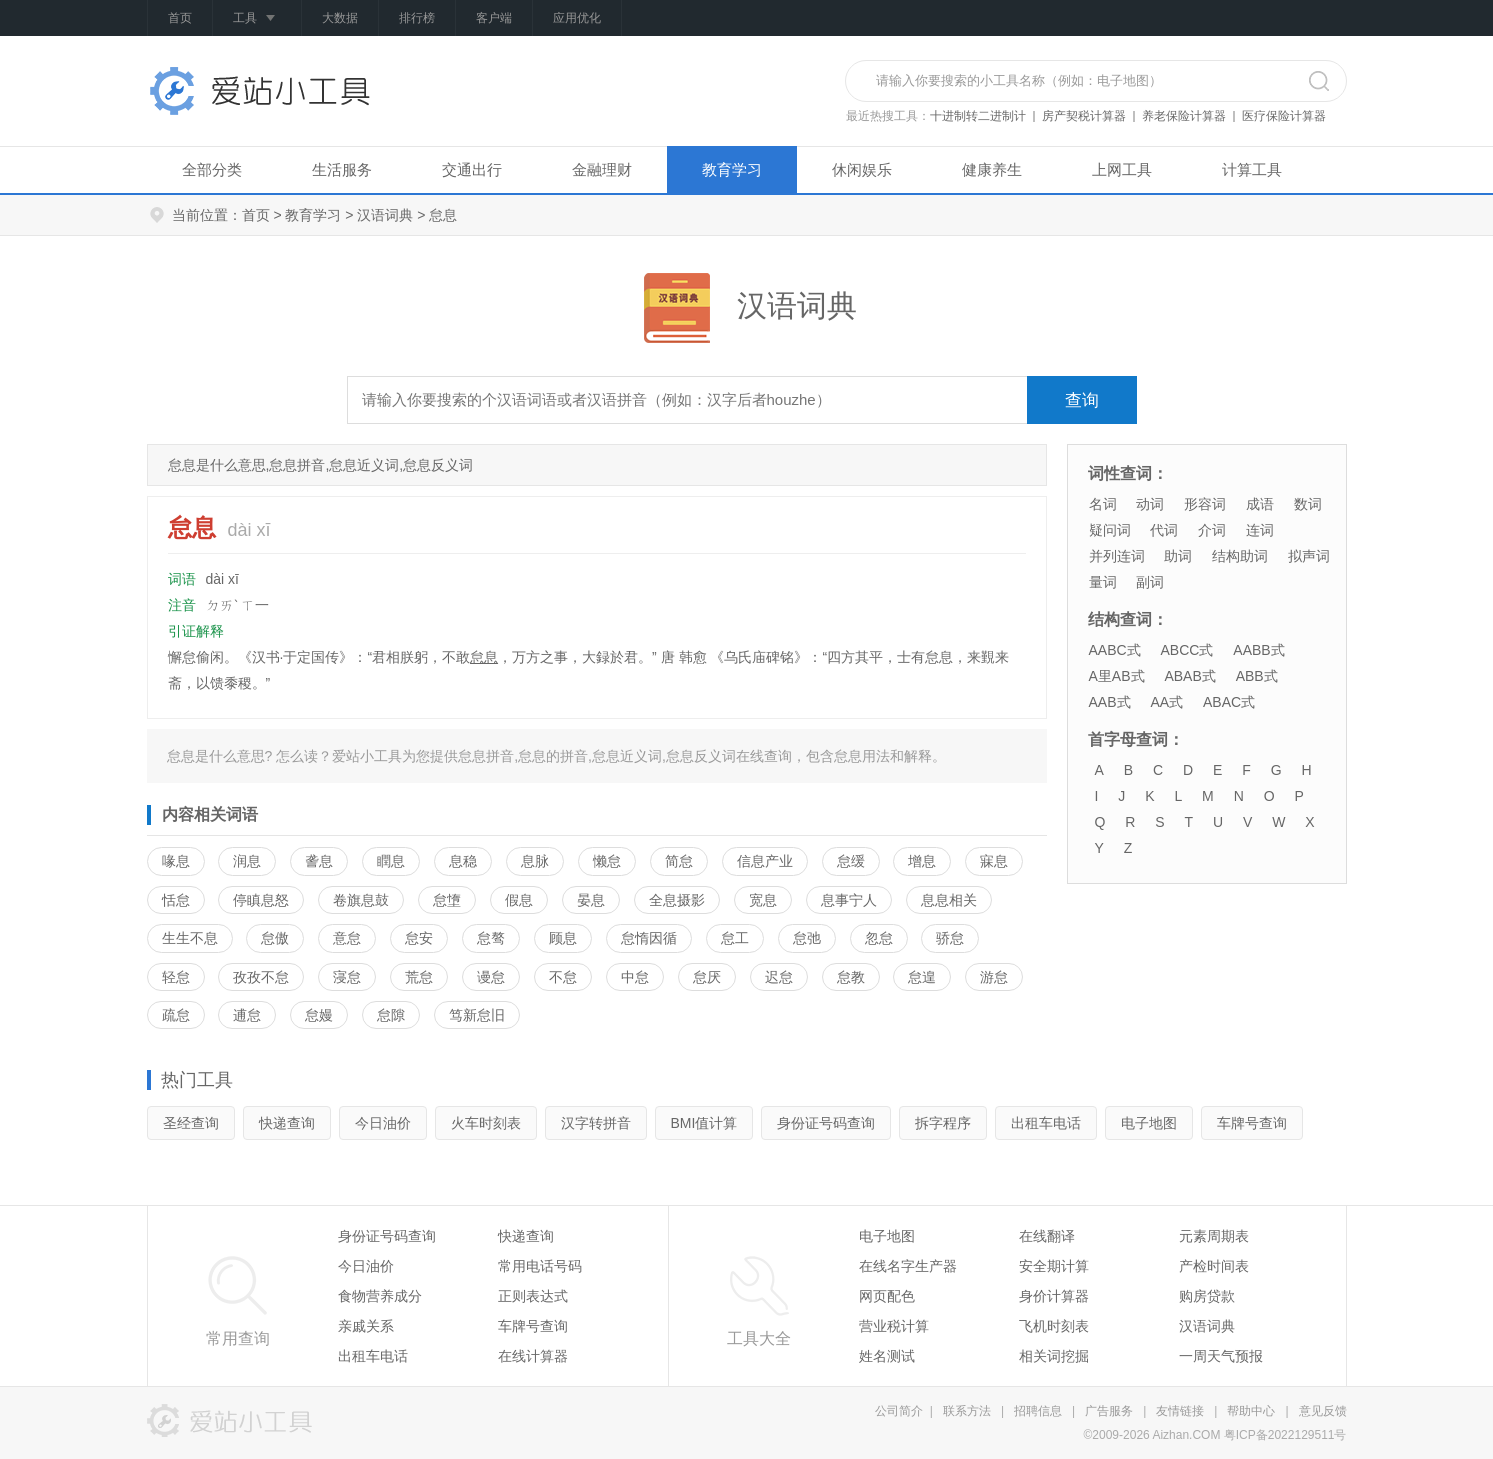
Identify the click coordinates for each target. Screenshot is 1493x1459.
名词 (1103, 504)
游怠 (994, 977)
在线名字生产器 (908, 1266)
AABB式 (1258, 650)
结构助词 (1240, 556)
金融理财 (602, 169)
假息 (519, 900)
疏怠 (176, 1015)
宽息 (763, 900)
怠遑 (922, 977)
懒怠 (607, 861)
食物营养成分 (380, 1296)
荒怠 (419, 977)
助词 (1178, 556)
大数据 (340, 18)
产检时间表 (1214, 1266)
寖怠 (347, 977)
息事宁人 (849, 900)
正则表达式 (533, 1296)
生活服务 (342, 169)
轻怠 (176, 977)
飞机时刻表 (1054, 1326)
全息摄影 (677, 900)
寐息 (994, 861)
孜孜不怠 (261, 977)
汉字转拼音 (596, 1123)
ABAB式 (1189, 676)
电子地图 (1149, 1123)
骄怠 (950, 938)
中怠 (635, 977)
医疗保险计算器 (1284, 116)
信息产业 (765, 861)
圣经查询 (191, 1123)
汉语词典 (385, 215)
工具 (257, 19)
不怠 (563, 977)
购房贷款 (1207, 1296)
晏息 (591, 900)
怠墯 (447, 900)
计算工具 (1252, 169)
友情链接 (1180, 1411)
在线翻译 (1047, 1236)
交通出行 (472, 169)
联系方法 (967, 1411)
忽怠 (879, 938)
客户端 (494, 18)
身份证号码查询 (826, 1123)
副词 (1150, 582)
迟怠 (779, 977)
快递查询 (287, 1123)
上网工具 (1122, 169)
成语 (1260, 504)
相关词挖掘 (1054, 1356)
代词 (1164, 530)
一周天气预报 (1221, 1356)
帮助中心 (1251, 1411)
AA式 (1166, 702)
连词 (1260, 530)
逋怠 (247, 1015)
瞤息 (391, 861)
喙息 (176, 861)
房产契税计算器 (1084, 116)
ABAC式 (1229, 702)
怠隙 (391, 1015)
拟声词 (1309, 556)
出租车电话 (1046, 1123)
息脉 (535, 861)
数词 (1308, 504)
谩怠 (491, 977)
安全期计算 (1054, 1266)
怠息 (484, 657)
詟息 (319, 861)
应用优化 (577, 18)
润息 (247, 861)
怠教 (851, 977)
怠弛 (807, 938)
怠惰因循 (649, 938)
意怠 (347, 938)
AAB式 (1110, 702)
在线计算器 (533, 1356)
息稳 (463, 861)
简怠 (679, 861)
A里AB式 (1117, 676)
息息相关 (949, 900)
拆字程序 (943, 1123)
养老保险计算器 (1184, 116)
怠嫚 (319, 1015)
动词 (1150, 504)
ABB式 (1257, 676)
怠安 (419, 938)
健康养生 (992, 169)
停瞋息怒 (261, 900)
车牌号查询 (1252, 1123)
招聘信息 (1038, 1411)
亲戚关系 (366, 1326)
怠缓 (851, 861)
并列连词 (1117, 556)
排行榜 (417, 18)
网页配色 (887, 1296)
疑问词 (1110, 530)
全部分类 (212, 169)
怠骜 (491, 938)
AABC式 (1115, 650)
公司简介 (899, 1411)
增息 (922, 861)
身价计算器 (1054, 1296)
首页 (180, 18)
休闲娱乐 (862, 169)
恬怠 (176, 900)
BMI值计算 (704, 1123)
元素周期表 (1214, 1236)
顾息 (563, 938)
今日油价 (383, 1123)
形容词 (1205, 504)
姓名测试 (887, 1356)
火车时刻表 (486, 1123)
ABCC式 (1187, 650)
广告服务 (1109, 1411)
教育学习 (732, 169)
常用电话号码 (540, 1266)
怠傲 (275, 938)
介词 (1212, 530)
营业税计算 (894, 1326)
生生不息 (190, 938)
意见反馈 (1323, 1411)
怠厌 (707, 977)
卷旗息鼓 (361, 900)
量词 (1103, 582)
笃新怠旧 (477, 1015)
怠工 (735, 938)
